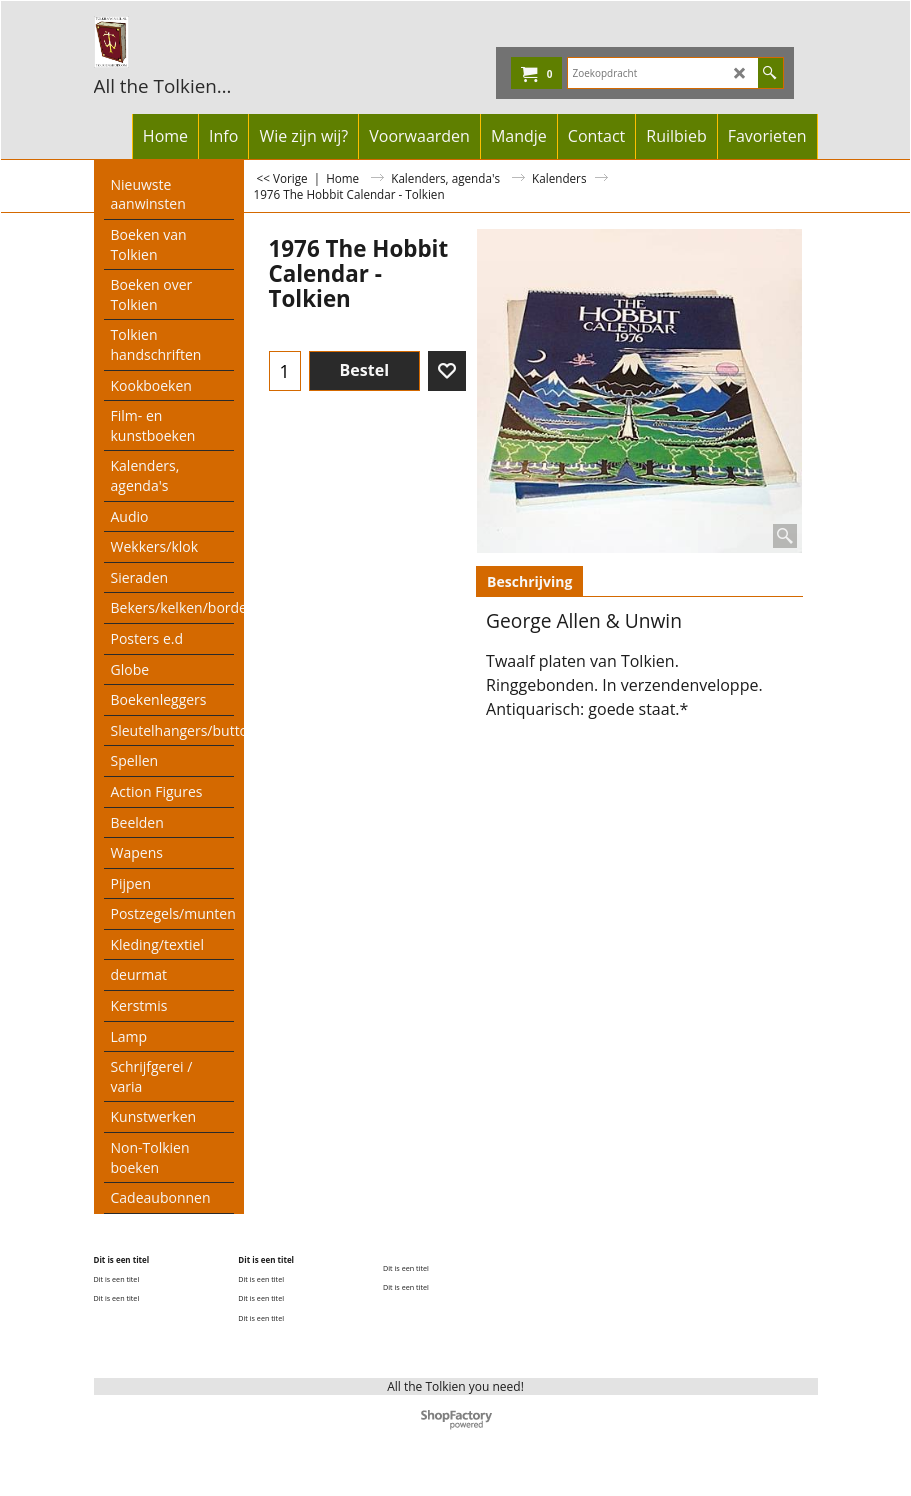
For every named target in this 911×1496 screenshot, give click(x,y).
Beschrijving (529, 581)
